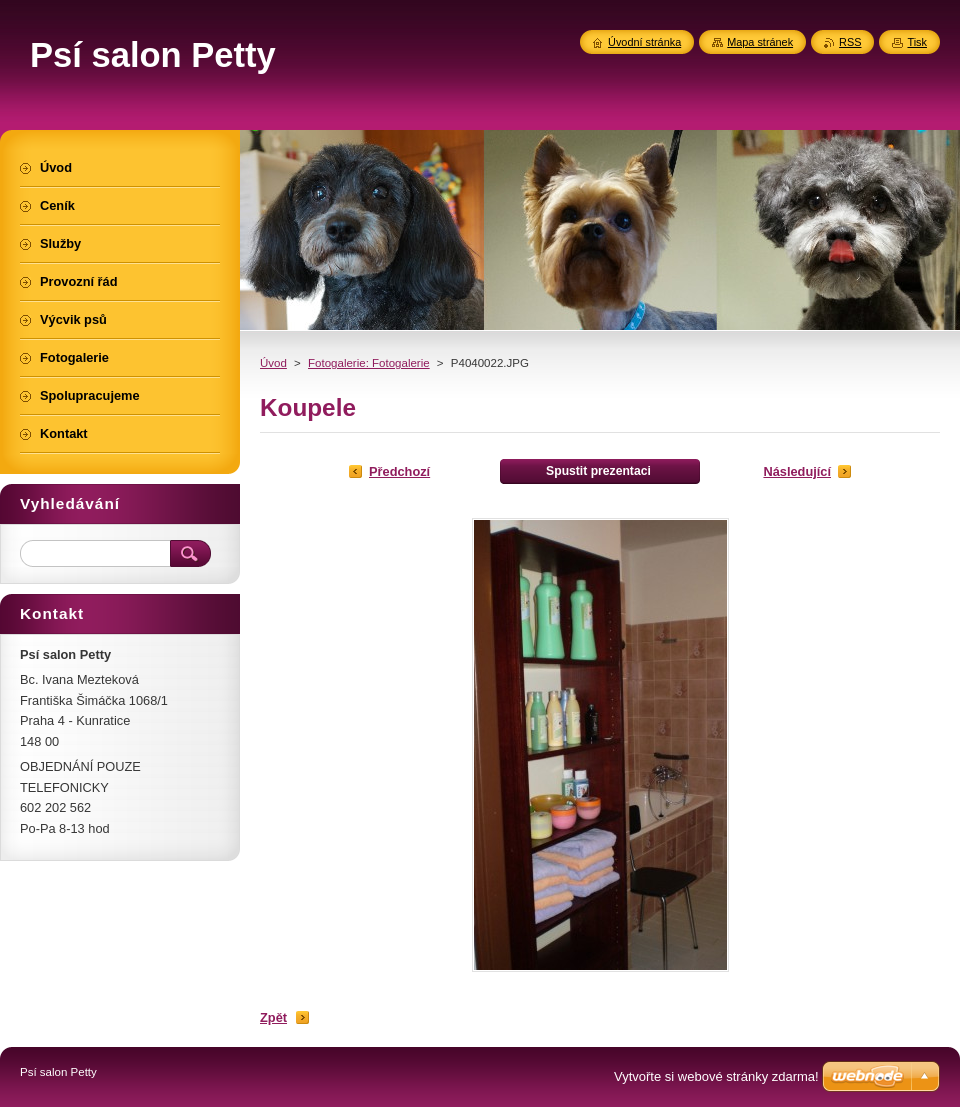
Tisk (917, 42)
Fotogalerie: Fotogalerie (369, 363)
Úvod (273, 363)
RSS (850, 42)
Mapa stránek (760, 42)
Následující (797, 471)
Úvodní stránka (644, 42)
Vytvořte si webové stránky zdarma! (716, 1076)
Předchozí (399, 471)
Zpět (273, 1017)
